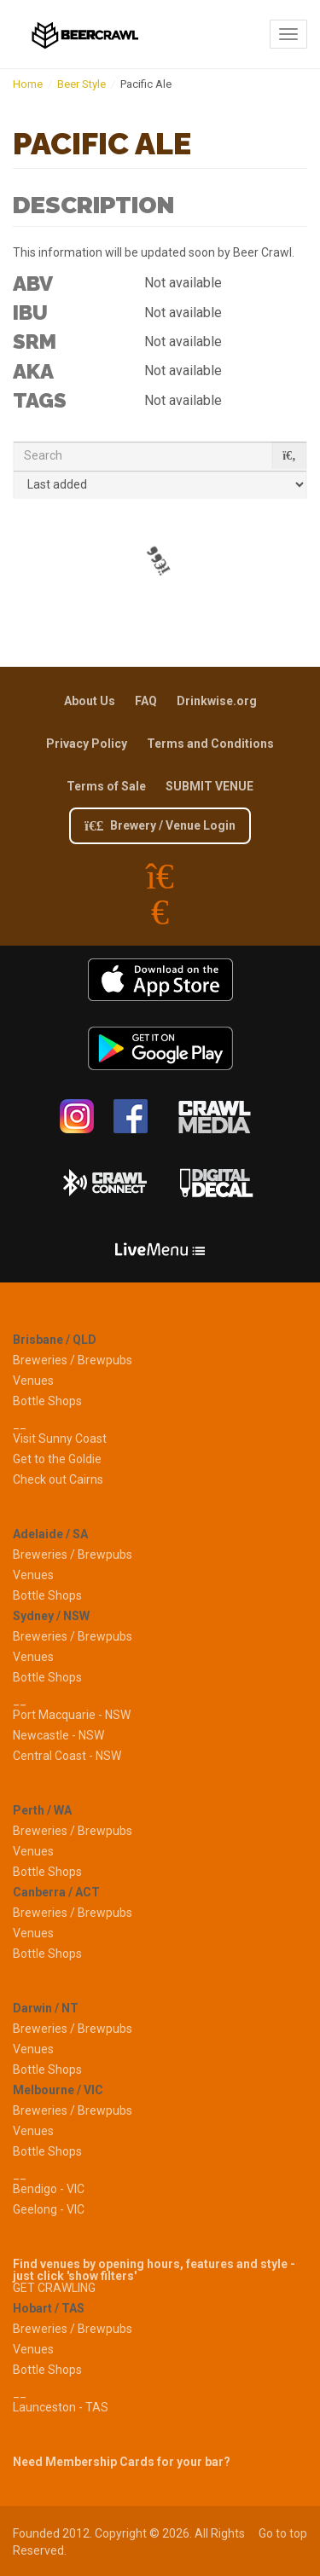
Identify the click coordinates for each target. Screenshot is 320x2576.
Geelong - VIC (48, 2209)
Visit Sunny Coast (60, 1438)
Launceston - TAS (60, 2407)
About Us (89, 701)
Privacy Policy (86, 743)
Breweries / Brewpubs (72, 1360)
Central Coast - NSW (67, 1756)
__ (19, 1424)
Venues (33, 1380)
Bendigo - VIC (48, 2189)
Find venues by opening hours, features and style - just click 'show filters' (154, 2270)
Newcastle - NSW (58, 1735)
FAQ (146, 701)
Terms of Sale (106, 786)
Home (28, 84)
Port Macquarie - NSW (72, 1715)
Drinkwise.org (217, 701)
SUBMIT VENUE (209, 786)
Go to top (283, 2533)
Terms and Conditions (210, 743)
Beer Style (81, 84)
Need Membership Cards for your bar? (121, 2462)
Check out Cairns (58, 1479)
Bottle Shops (47, 1401)
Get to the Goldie (57, 1459)
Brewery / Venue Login (160, 825)
